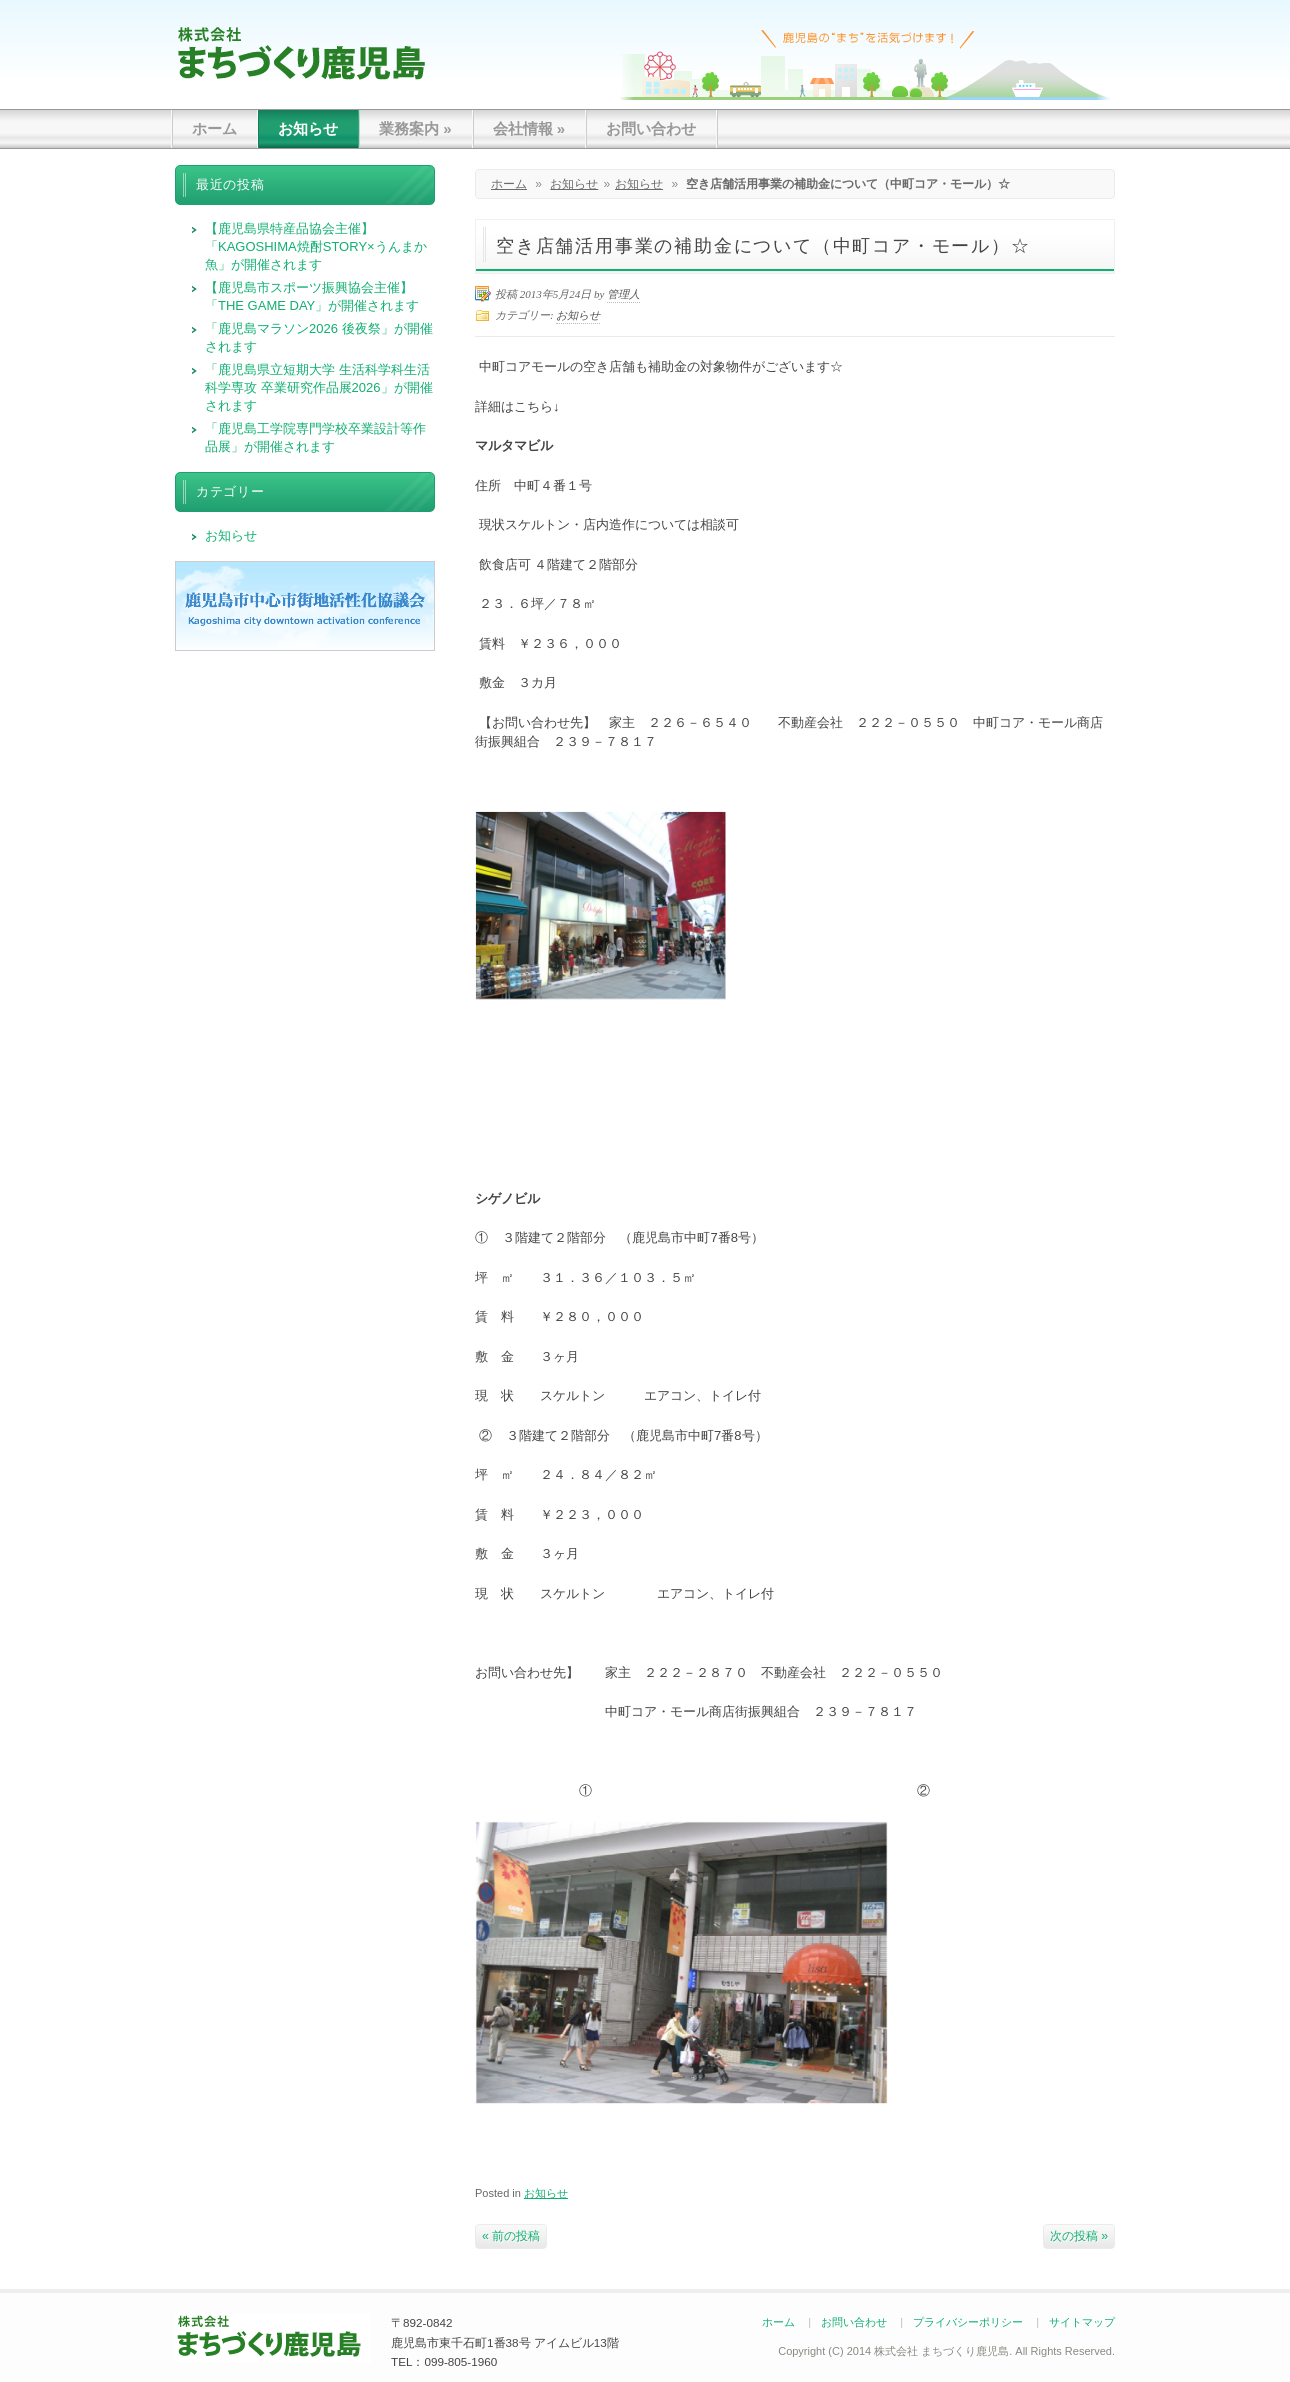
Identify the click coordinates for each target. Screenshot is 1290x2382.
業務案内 (415, 128)
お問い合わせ (651, 128)
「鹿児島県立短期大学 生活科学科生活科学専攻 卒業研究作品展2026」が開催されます (319, 387)
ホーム (214, 128)
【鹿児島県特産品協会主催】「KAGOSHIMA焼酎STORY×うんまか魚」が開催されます (316, 246)
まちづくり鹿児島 (301, 52)
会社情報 (529, 128)
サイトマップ (1082, 2322)
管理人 (623, 294)
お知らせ (308, 128)
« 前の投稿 (511, 2236)
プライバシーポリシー (968, 2322)
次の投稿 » (1079, 2236)
